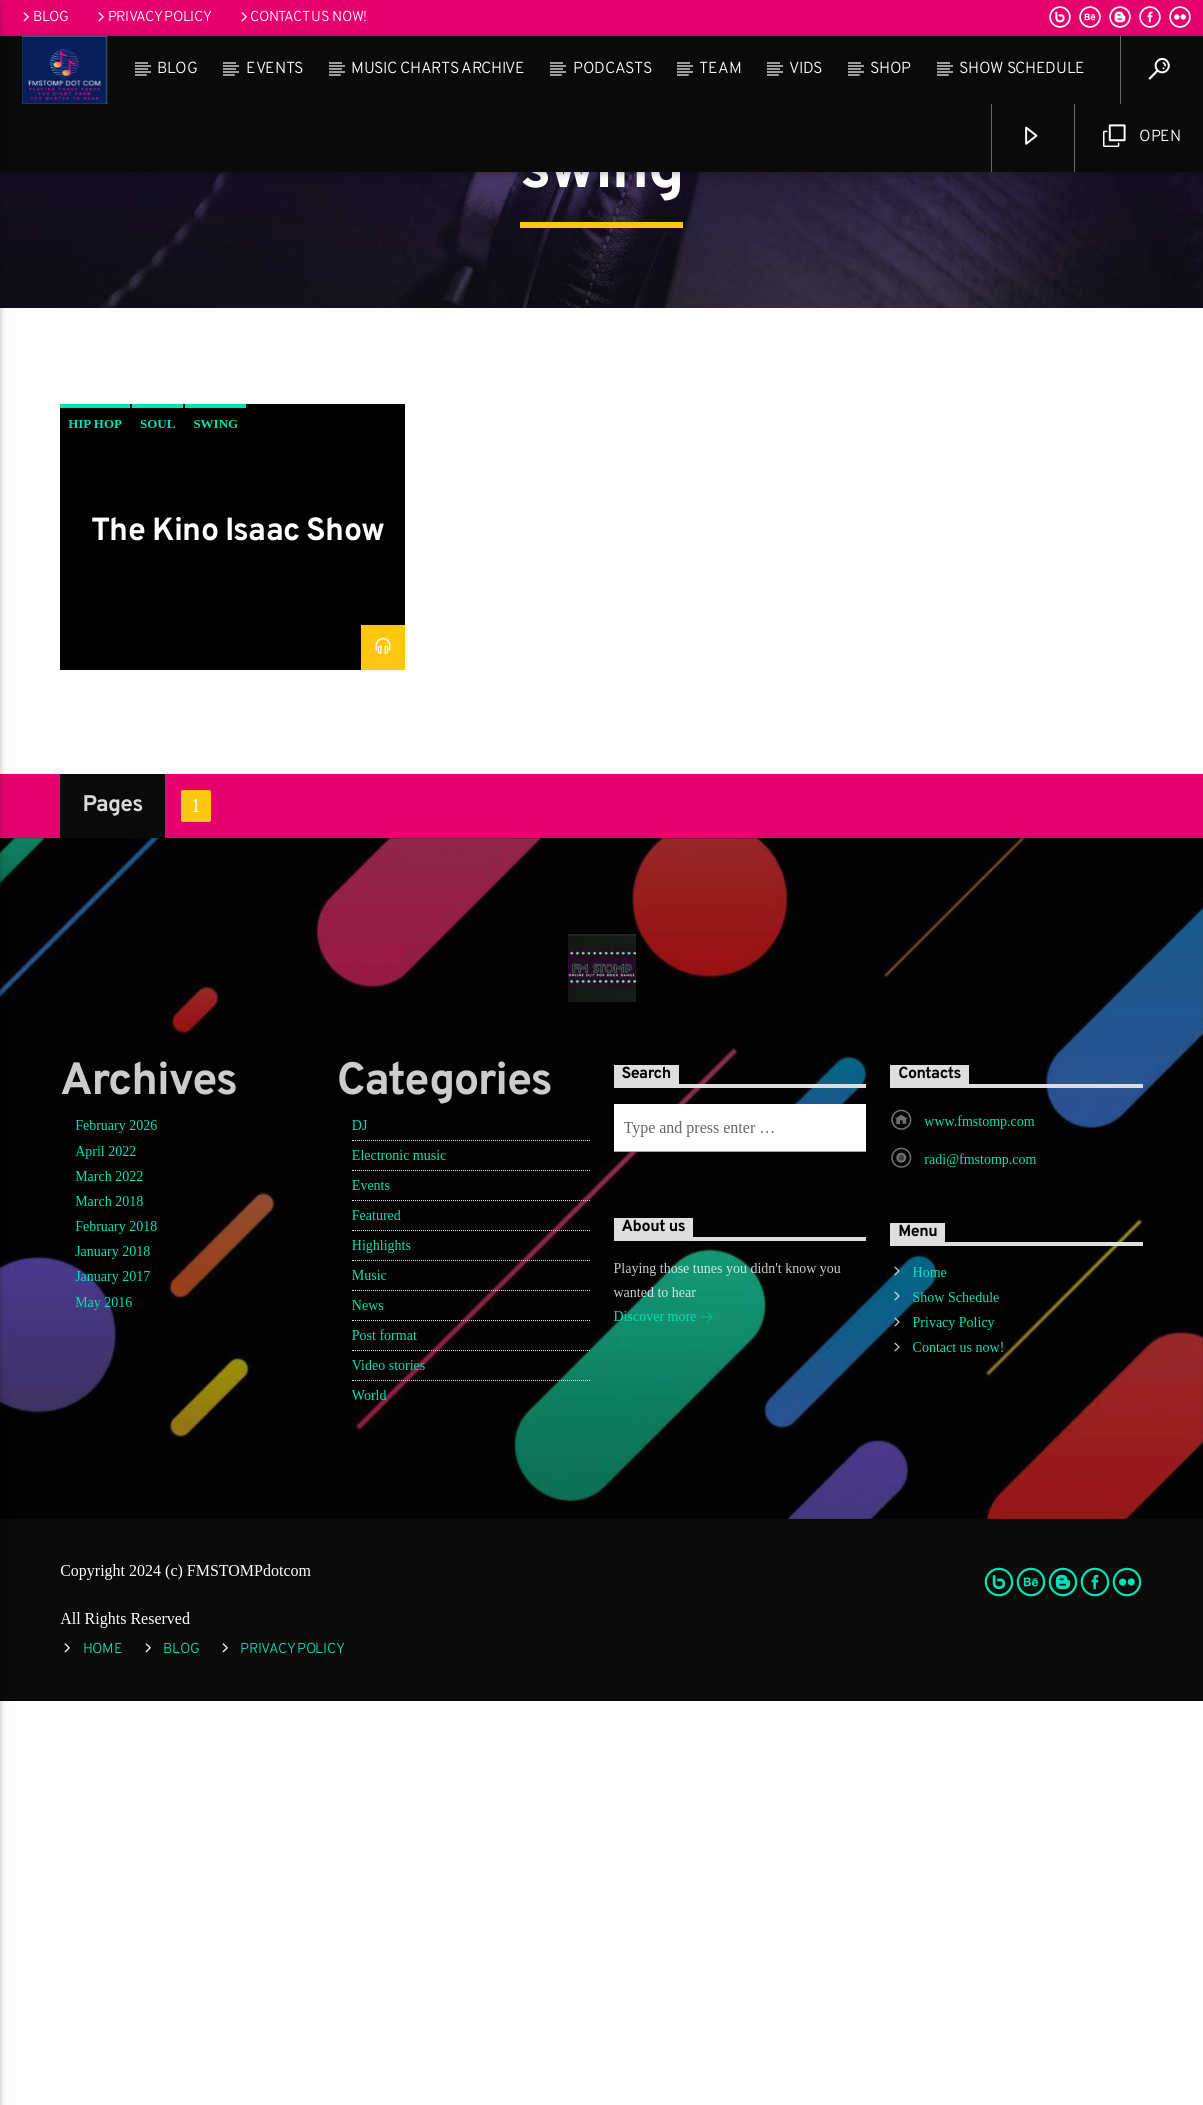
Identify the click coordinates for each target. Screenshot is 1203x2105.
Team (720, 69)
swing (215, 827)
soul (157, 827)
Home (930, 1676)
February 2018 (116, 1630)
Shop (890, 69)
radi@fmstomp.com (980, 1563)
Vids (805, 69)
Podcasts (612, 69)
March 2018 (109, 1605)
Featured (376, 1619)
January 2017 (112, 1680)
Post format (384, 1739)
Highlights (381, 1649)
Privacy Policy (153, 17)
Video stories (388, 1769)
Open (1142, 136)
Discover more (664, 1722)
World (369, 1799)
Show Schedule (1022, 69)
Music (369, 1679)
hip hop (95, 827)
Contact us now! (302, 17)
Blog (44, 17)
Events (274, 69)
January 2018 (112, 1655)
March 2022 (109, 1580)
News (368, 1709)
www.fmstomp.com (979, 1525)
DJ (360, 1529)
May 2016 (103, 1706)
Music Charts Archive (438, 69)
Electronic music (399, 1559)
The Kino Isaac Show (237, 936)
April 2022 (105, 1555)
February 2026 (116, 1529)
